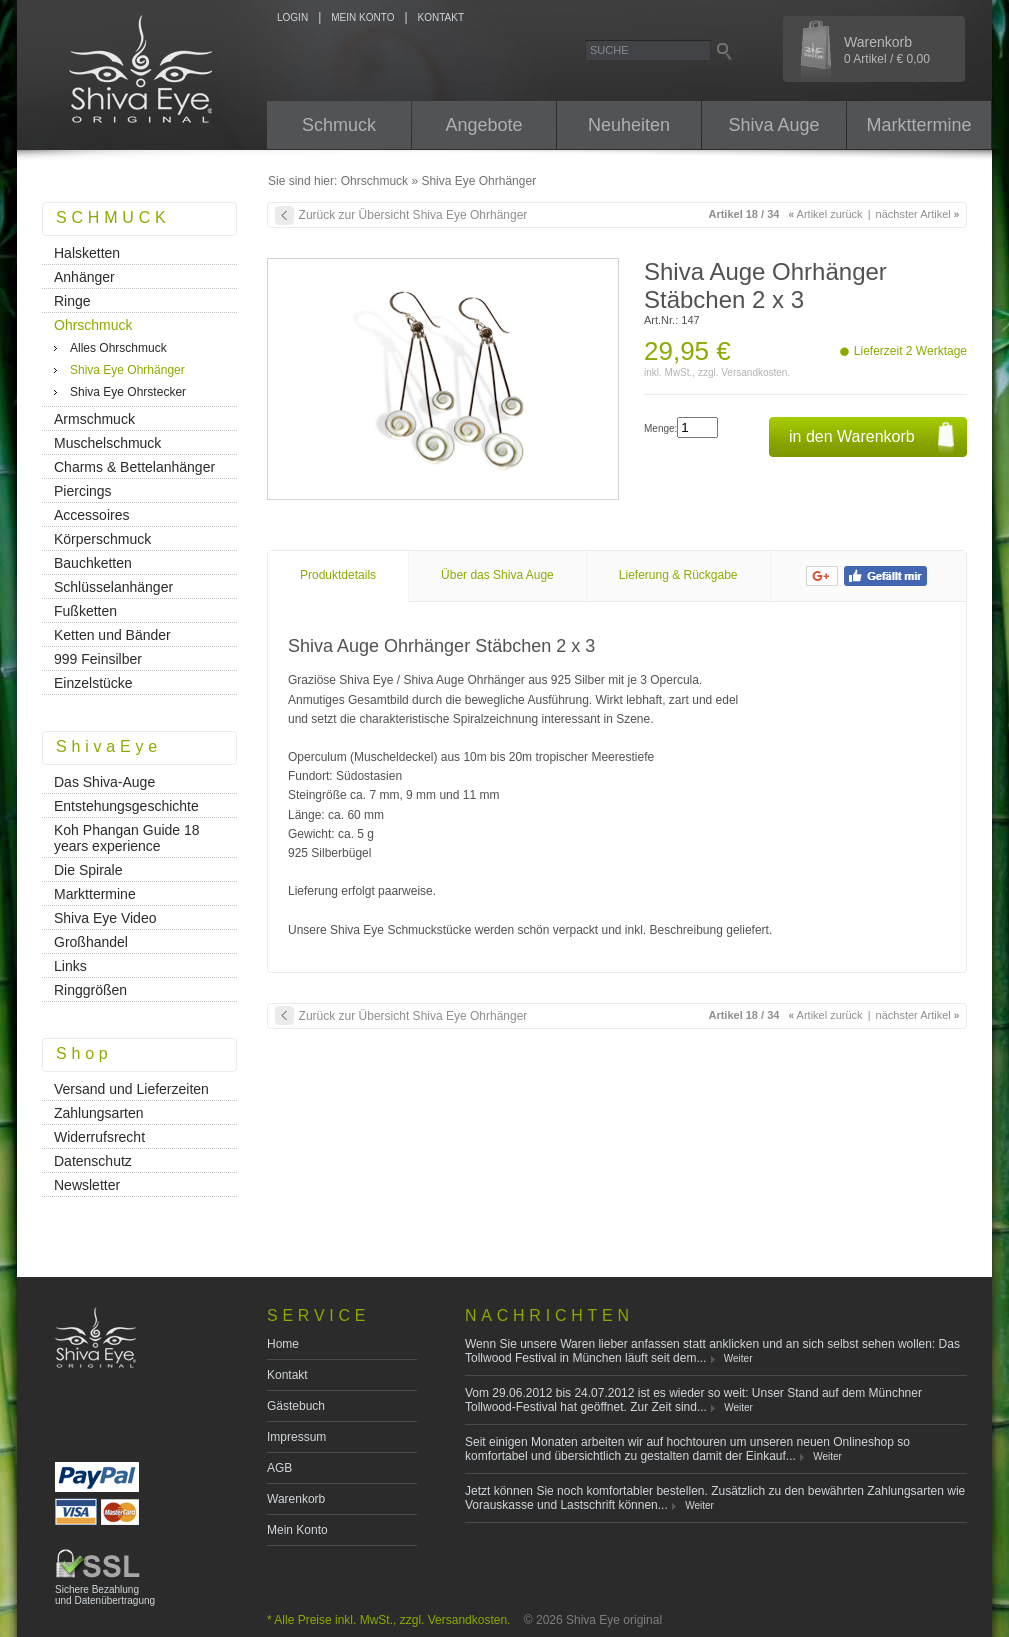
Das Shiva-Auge (104, 782)
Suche (609, 50)
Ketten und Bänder (112, 635)
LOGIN (292, 17)
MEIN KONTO (362, 17)
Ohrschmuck (374, 181)
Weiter (738, 1358)
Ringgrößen (90, 990)
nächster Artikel (918, 214)
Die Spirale (88, 870)
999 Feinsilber (98, 659)
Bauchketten (93, 563)
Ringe (72, 301)
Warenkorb (296, 1499)
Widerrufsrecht (99, 1137)
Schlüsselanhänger (113, 587)
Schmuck (339, 125)
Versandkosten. (755, 372)
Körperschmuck (102, 539)
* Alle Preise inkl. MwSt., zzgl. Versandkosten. (388, 1620)
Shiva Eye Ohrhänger (478, 181)
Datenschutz (93, 1161)
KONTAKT (441, 17)
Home (283, 1344)
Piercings (83, 491)
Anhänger (84, 277)
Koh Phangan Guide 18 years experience (127, 838)
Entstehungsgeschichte (126, 806)
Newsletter (87, 1185)
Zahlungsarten (99, 1113)
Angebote (483, 125)
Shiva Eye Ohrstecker (128, 392)
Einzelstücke (93, 683)
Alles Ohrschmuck (118, 348)
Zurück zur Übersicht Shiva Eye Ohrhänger (413, 215)
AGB (279, 1468)
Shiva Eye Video (105, 918)
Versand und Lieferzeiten (131, 1089)
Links (70, 966)
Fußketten (85, 611)
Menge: (660, 428)
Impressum (296, 1437)
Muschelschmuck (107, 443)
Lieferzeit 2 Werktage (910, 351)
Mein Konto (297, 1530)
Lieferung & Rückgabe (678, 575)
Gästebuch (296, 1406)
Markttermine (918, 125)
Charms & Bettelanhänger (134, 467)
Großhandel (91, 942)
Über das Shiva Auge (497, 575)
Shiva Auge (773, 125)
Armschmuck (94, 419)
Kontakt (287, 1375)
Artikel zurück (826, 214)
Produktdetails (338, 575)
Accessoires (91, 515)
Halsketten (87, 253)
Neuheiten (629, 125)
